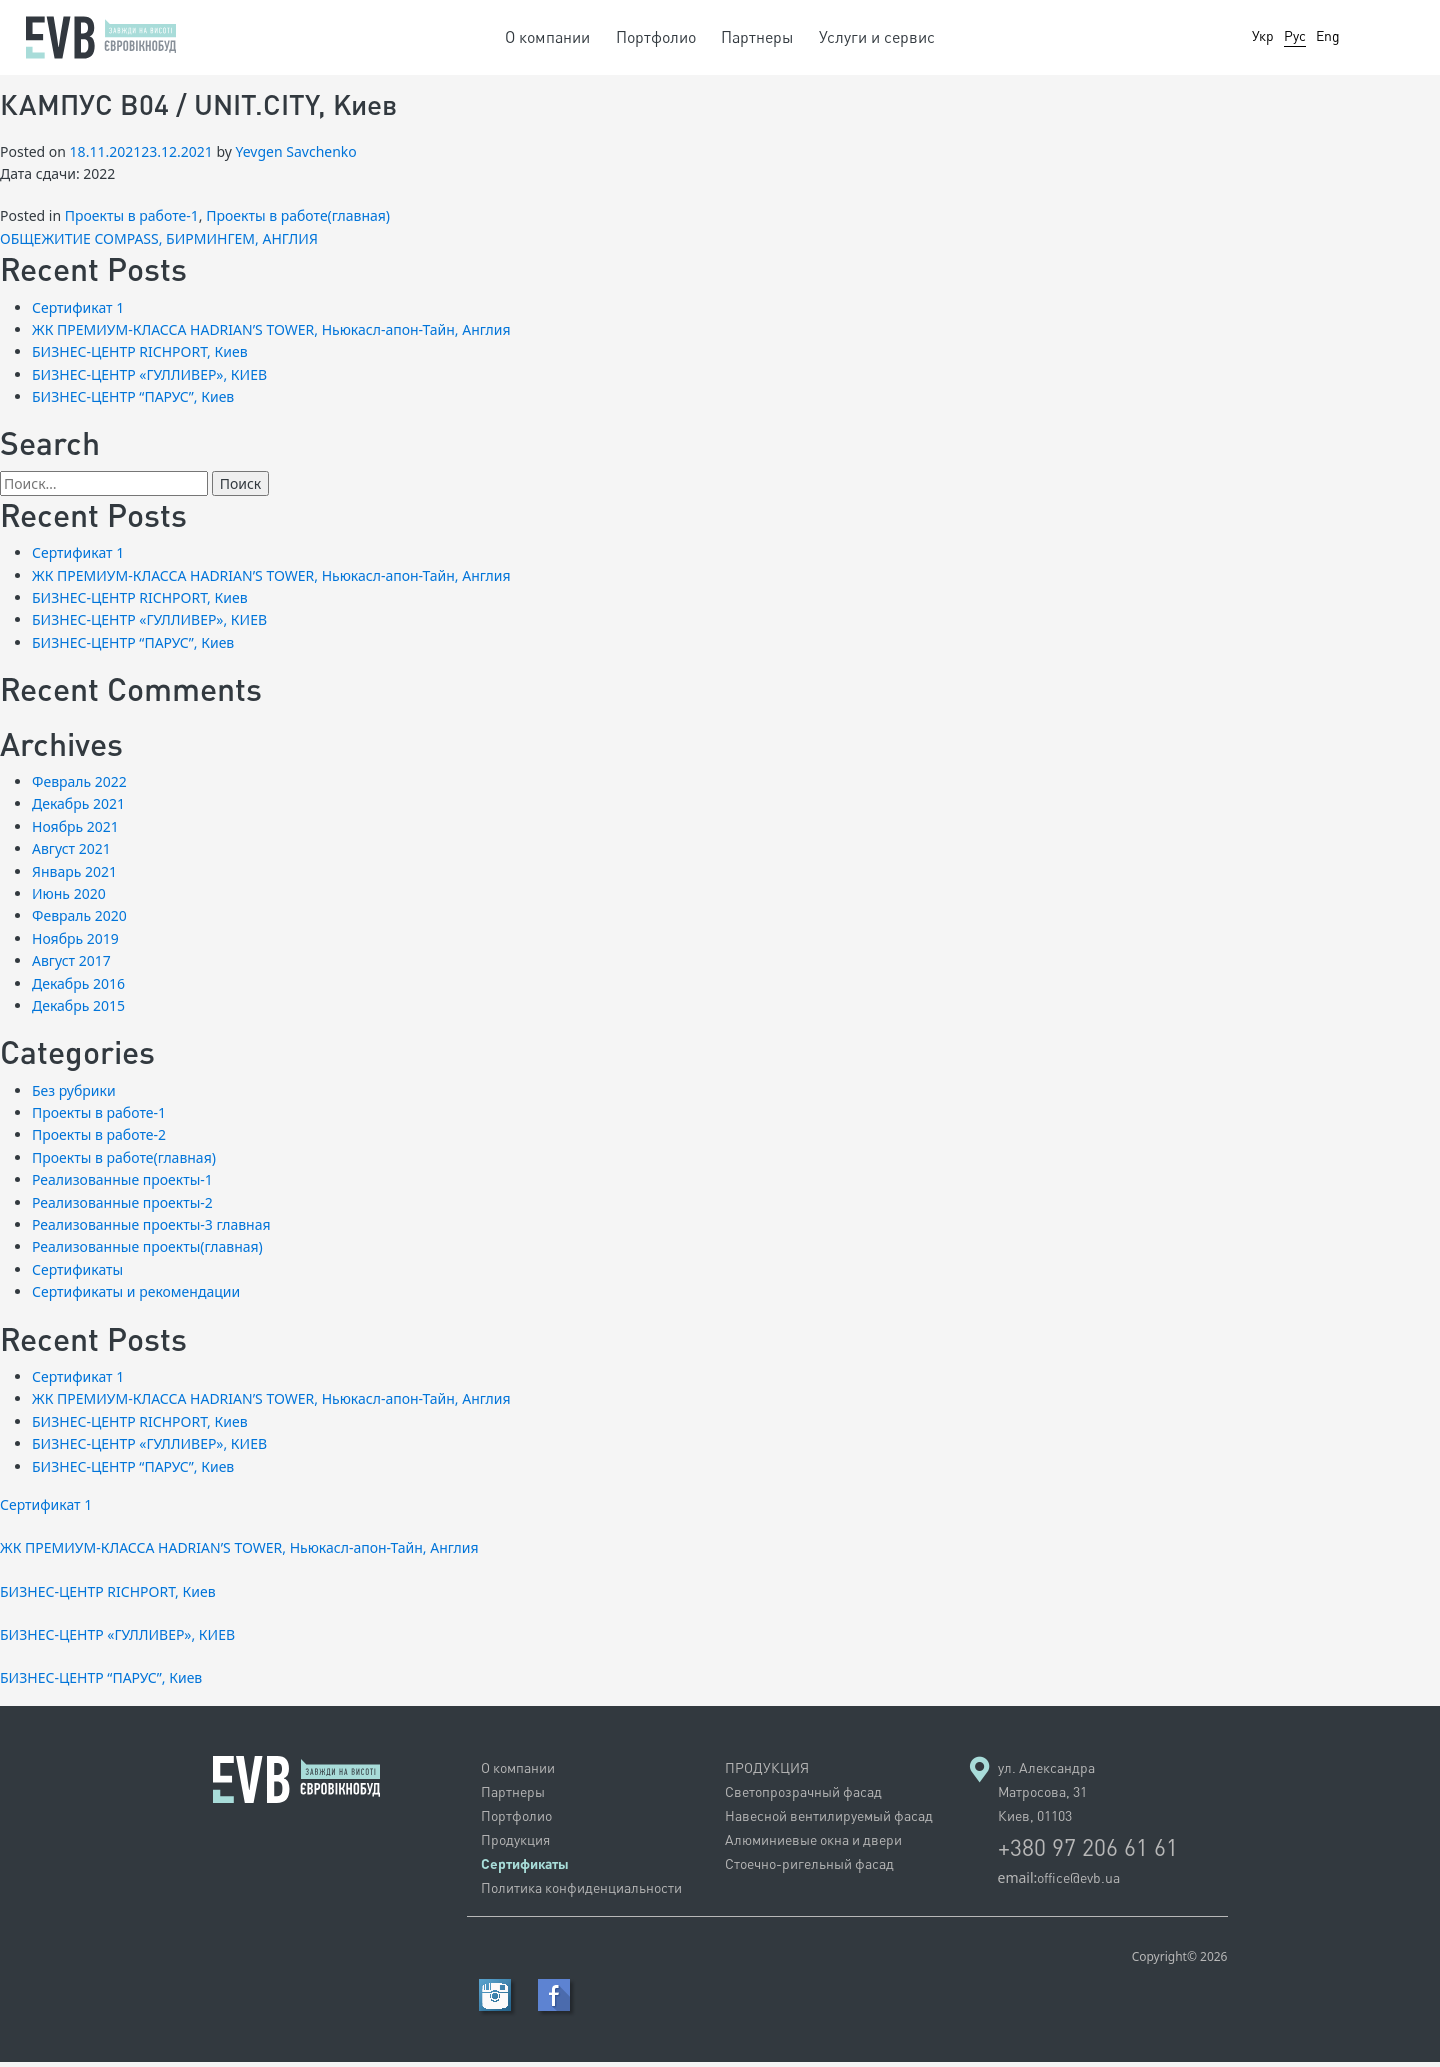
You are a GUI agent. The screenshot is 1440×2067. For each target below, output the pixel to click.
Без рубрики (74, 1095)
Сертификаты (77, 1274)
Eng (1328, 35)
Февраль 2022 (79, 787)
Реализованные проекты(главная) (147, 1252)
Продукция (515, 1844)
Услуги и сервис (877, 37)
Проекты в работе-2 (99, 1140)
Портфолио (656, 37)
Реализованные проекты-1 (122, 1185)
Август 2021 (71, 854)
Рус (1295, 35)
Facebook (554, 2000)
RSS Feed (495, 2000)
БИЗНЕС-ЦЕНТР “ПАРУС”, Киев (133, 402)
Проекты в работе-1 (132, 221)
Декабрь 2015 (78, 1010)
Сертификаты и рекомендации (136, 1297)
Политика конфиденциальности (581, 1892)
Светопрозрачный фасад (803, 1796)
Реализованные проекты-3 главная (151, 1230)
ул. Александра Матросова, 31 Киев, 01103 (1046, 1796)
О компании (547, 37)
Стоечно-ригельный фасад (809, 1868)
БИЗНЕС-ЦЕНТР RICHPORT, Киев (140, 357)
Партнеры (757, 37)
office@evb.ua (1078, 1882)
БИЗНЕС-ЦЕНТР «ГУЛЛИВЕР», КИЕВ (149, 379)
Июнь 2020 (69, 898)
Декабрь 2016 (78, 988)
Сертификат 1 (78, 312)
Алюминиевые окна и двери (813, 1844)
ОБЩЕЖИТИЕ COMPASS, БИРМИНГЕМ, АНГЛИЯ (159, 243)
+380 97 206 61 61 (1088, 1852)
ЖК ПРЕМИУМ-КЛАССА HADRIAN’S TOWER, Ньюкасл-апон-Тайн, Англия (271, 334)
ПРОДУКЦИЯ (767, 1772)
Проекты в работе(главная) (298, 221)
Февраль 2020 (79, 921)
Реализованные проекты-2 (122, 1207)
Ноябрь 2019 (75, 943)
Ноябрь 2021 (75, 831)
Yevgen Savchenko (296, 156)
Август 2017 (71, 966)
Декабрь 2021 (78, 809)
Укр (1263, 35)
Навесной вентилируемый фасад (829, 1820)
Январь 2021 (74, 876)
